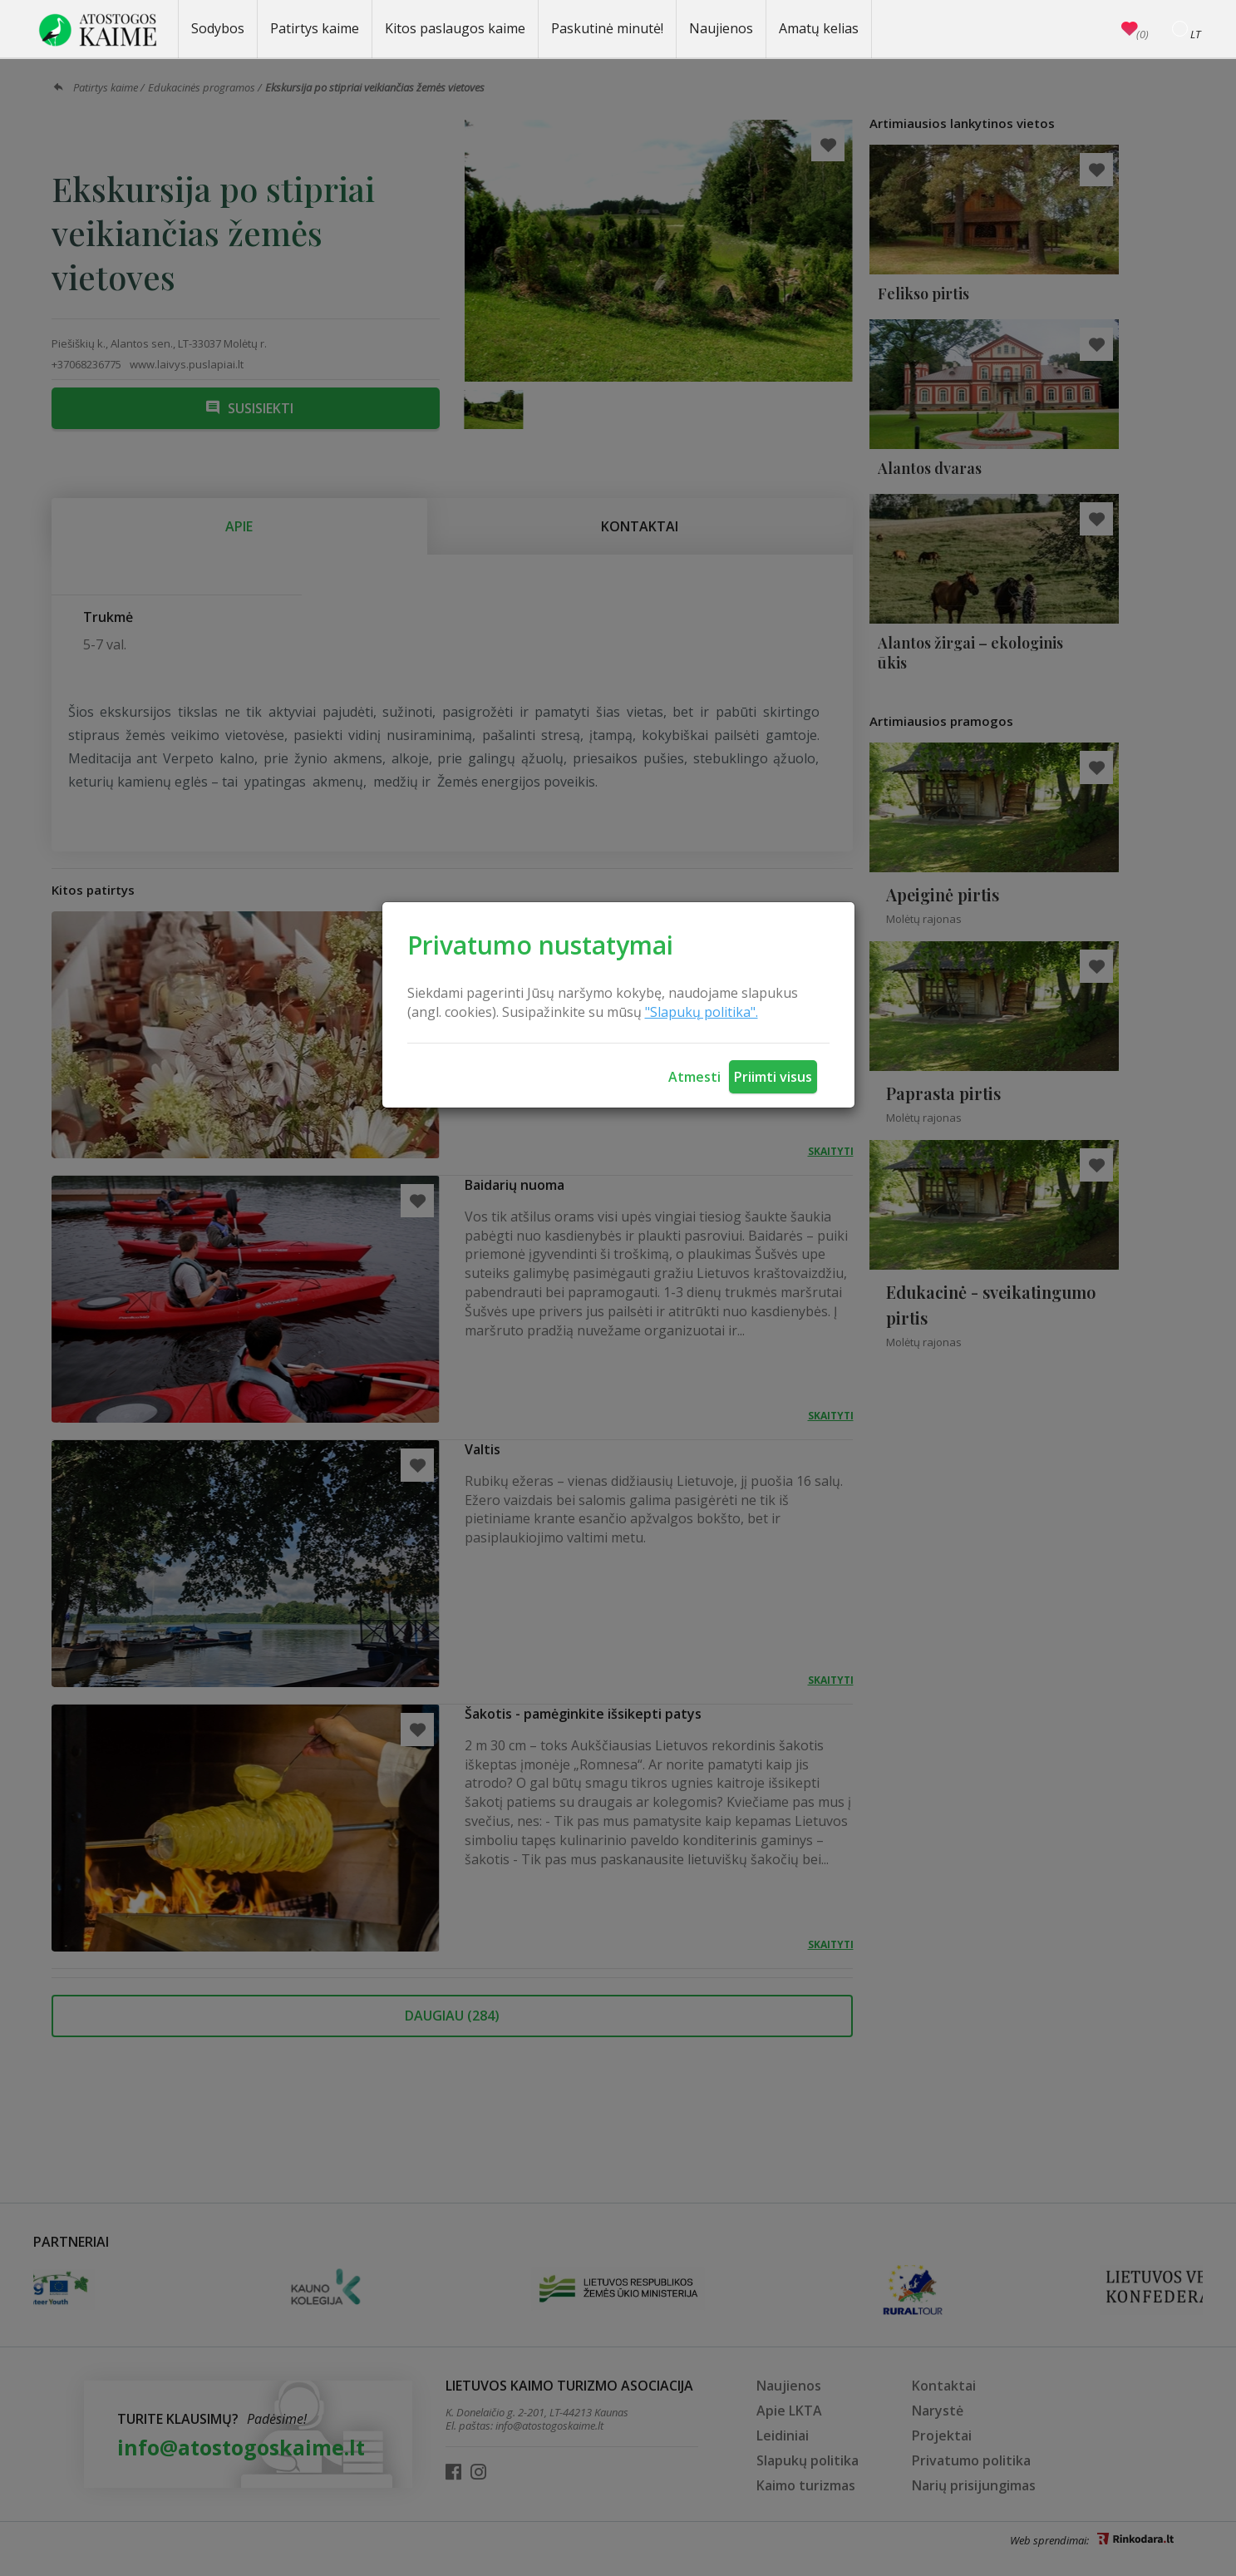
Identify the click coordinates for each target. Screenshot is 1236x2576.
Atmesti (694, 1077)
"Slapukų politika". (701, 1012)
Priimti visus (773, 1077)
